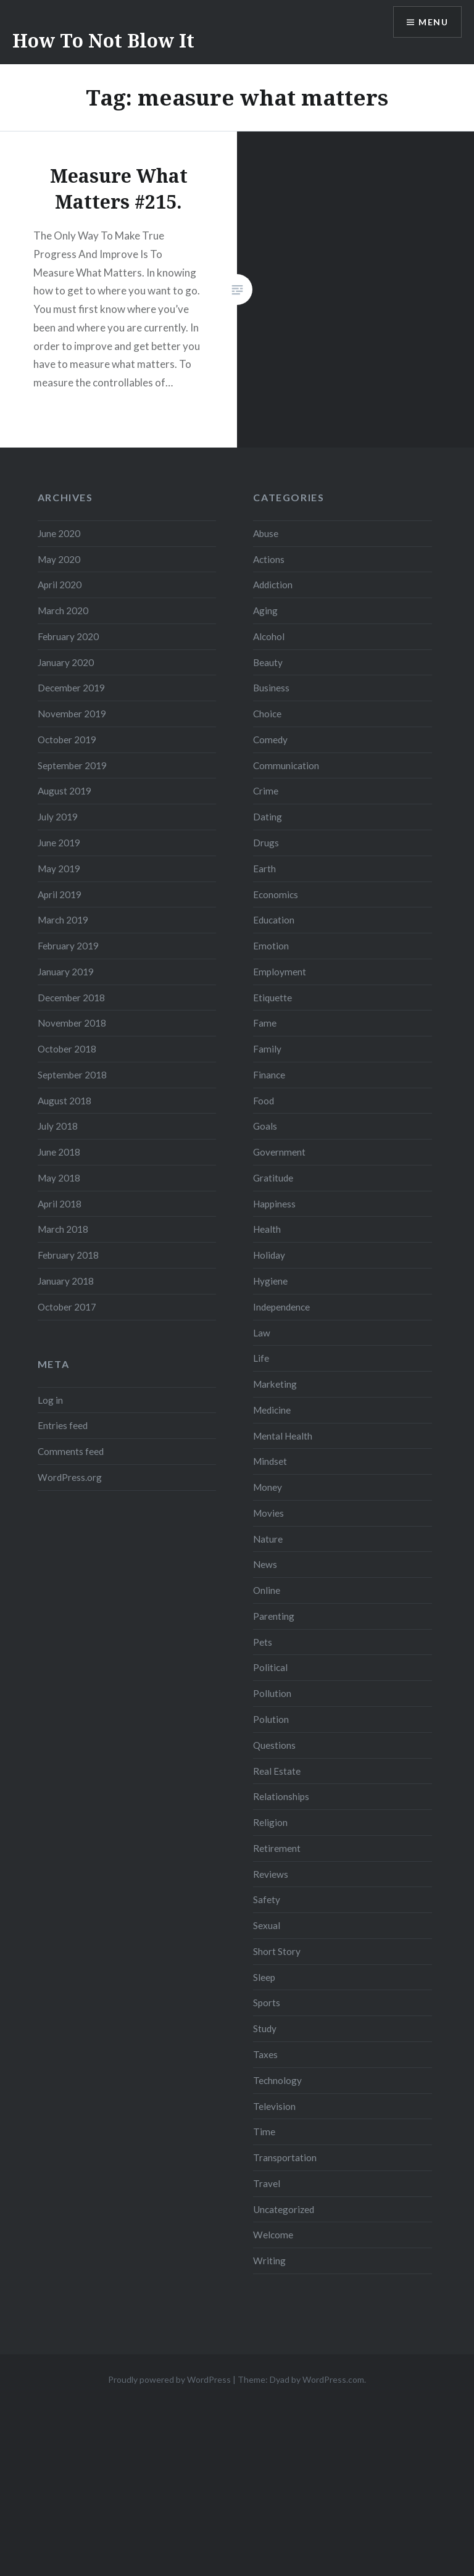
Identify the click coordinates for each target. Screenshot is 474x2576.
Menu (433, 22)
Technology (277, 2080)
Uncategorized (283, 2209)
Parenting (273, 1616)
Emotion (271, 945)
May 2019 (59, 868)
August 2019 (64, 790)
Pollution (272, 1693)
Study (264, 2028)
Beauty (268, 662)
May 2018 (59, 1177)
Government (279, 1151)
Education (273, 919)
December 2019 (71, 687)
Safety (266, 1899)
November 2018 (72, 1022)
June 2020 (59, 533)
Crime (265, 790)
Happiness (274, 1203)
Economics (275, 894)
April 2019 (59, 894)
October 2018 (67, 1048)
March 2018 (63, 1229)
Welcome (273, 2234)
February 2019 (68, 945)
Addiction (273, 584)
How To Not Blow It (103, 40)
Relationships (281, 1796)
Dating (267, 816)
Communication (286, 765)
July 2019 (58, 816)
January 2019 (66, 971)
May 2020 (59, 559)
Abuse (265, 533)
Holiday (269, 1255)
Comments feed (71, 1451)
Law (261, 1332)
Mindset (270, 1461)
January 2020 (66, 662)
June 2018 (59, 1151)
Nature (268, 1538)
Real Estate (277, 1771)
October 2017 (67, 1306)
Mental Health (282, 1435)
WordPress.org (70, 1477)
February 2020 (68, 636)
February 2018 (68, 1255)
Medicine (272, 1409)
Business (271, 687)
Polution (271, 1719)
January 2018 (66, 1280)
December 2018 (71, 997)
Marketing (275, 1384)
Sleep (264, 1977)
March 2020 (63, 610)
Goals (265, 1126)
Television (274, 2106)
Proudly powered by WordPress (169, 2379)
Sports (266, 2002)
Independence (281, 1306)
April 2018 (59, 1203)
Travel (266, 2183)
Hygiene (270, 1280)
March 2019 (63, 919)
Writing (269, 2260)
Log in (50, 1400)
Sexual (266, 1925)
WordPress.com (333, 2379)
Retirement (277, 1848)
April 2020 (59, 584)
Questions (274, 1745)
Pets (262, 1642)
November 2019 (72, 713)
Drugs (266, 842)
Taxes (265, 2054)
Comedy (270, 739)
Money (267, 1487)
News (265, 1564)
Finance (269, 1074)
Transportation (285, 2157)
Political (270, 1667)
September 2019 (72, 765)
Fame (264, 1022)
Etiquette (272, 997)
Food (263, 1100)
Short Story (277, 1951)
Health (267, 1229)
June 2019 (59, 842)
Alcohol (269, 636)
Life (261, 1358)
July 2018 (58, 1126)
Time (264, 2131)
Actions (269, 559)
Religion (270, 1822)
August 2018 (64, 1100)
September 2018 (72, 1074)
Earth (264, 868)
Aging (265, 610)
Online (266, 1590)
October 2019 (67, 739)
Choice (267, 713)
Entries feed (63, 1425)
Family (267, 1048)
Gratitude (273, 1177)
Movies (268, 1513)
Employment (279, 971)
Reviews (270, 1874)
